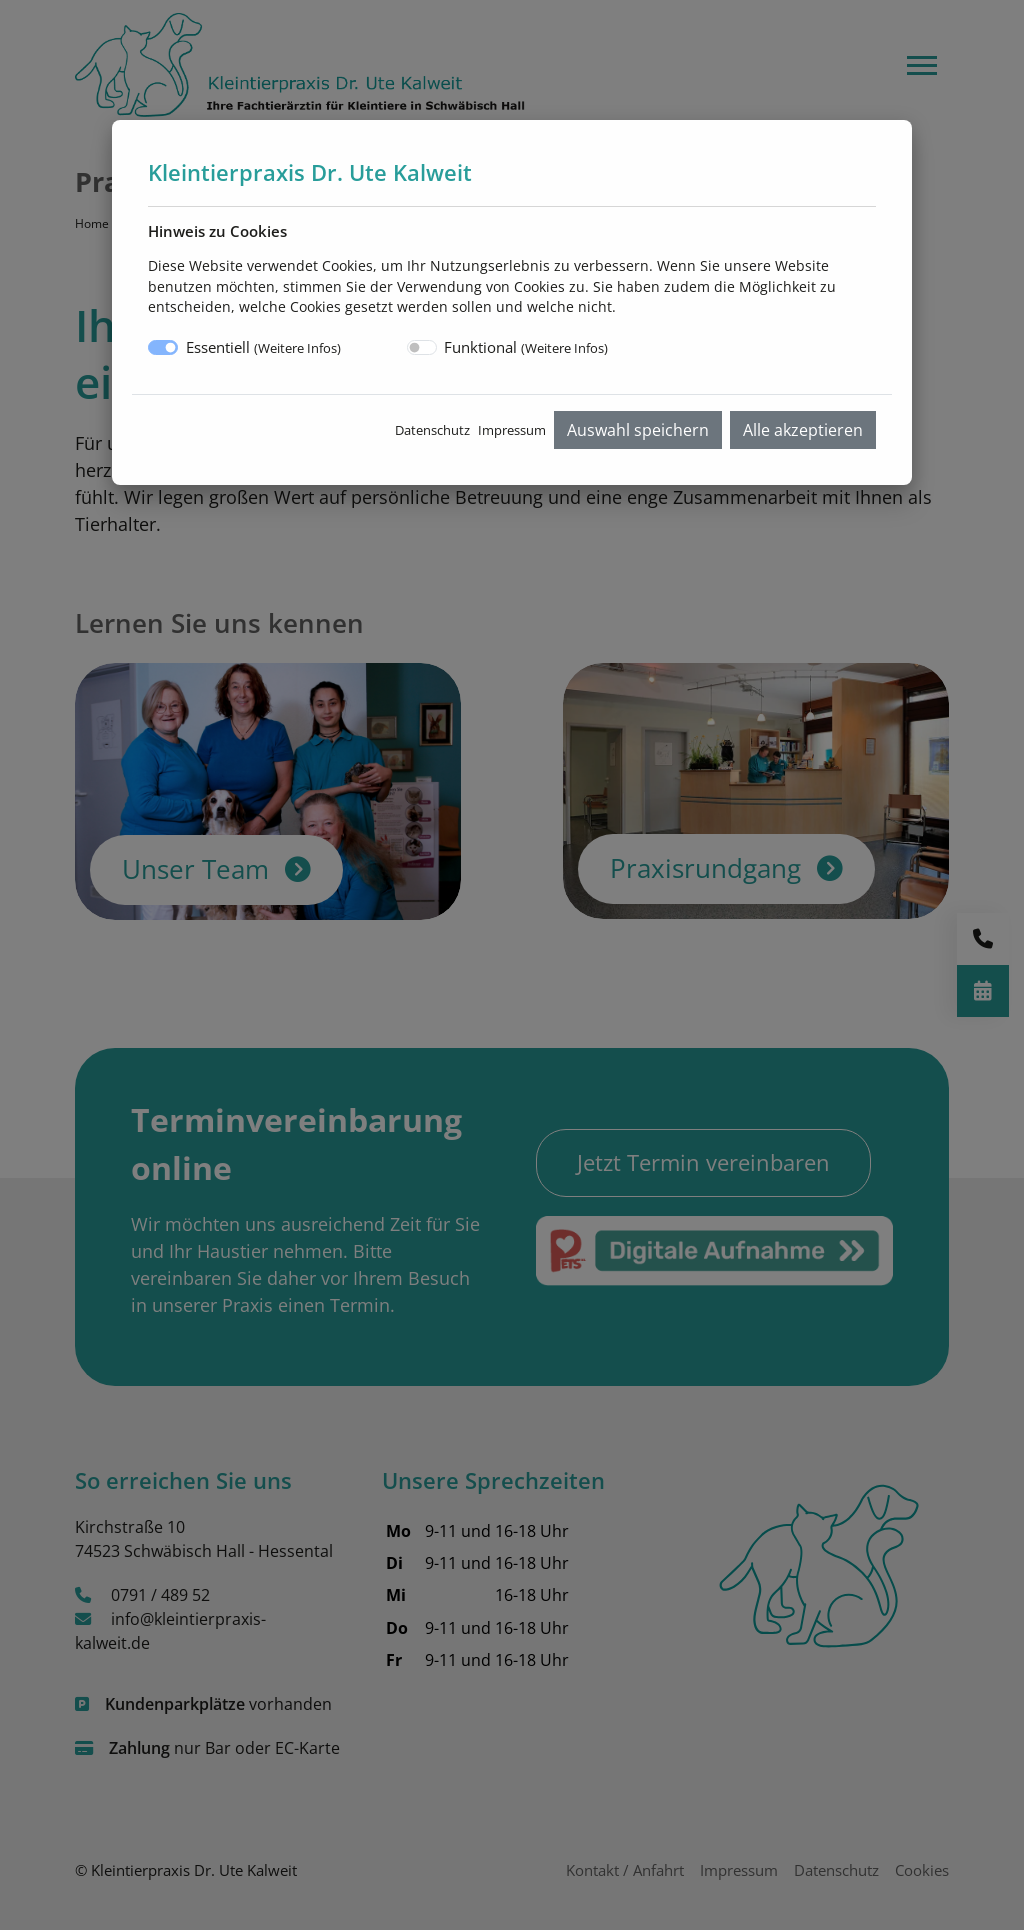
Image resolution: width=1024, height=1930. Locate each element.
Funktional (526, 347)
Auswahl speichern (638, 430)
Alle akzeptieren (803, 430)
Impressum (512, 430)
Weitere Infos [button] (297, 348)
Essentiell (263, 347)
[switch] (422, 347)
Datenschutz (432, 430)
